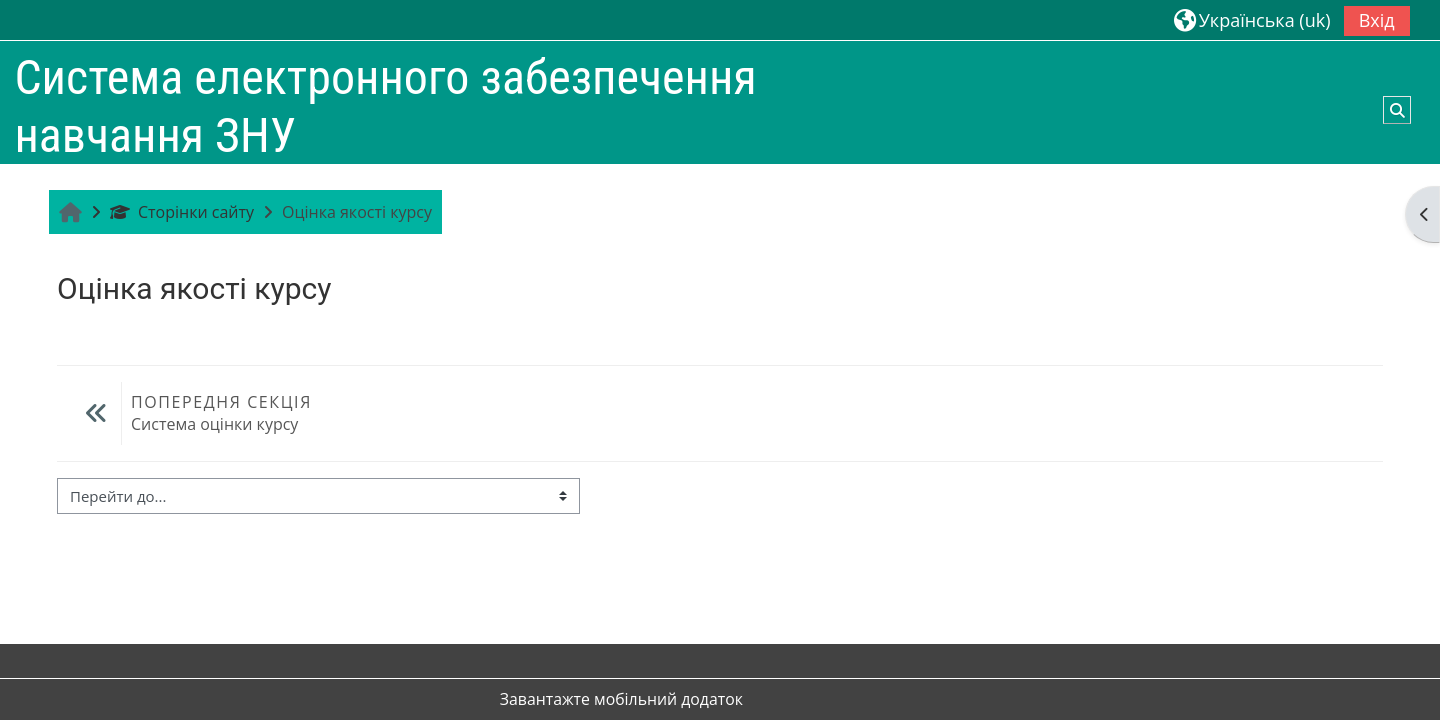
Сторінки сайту (182, 212)
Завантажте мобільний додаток (621, 699)
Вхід (1377, 20)
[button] (1252, 19)
